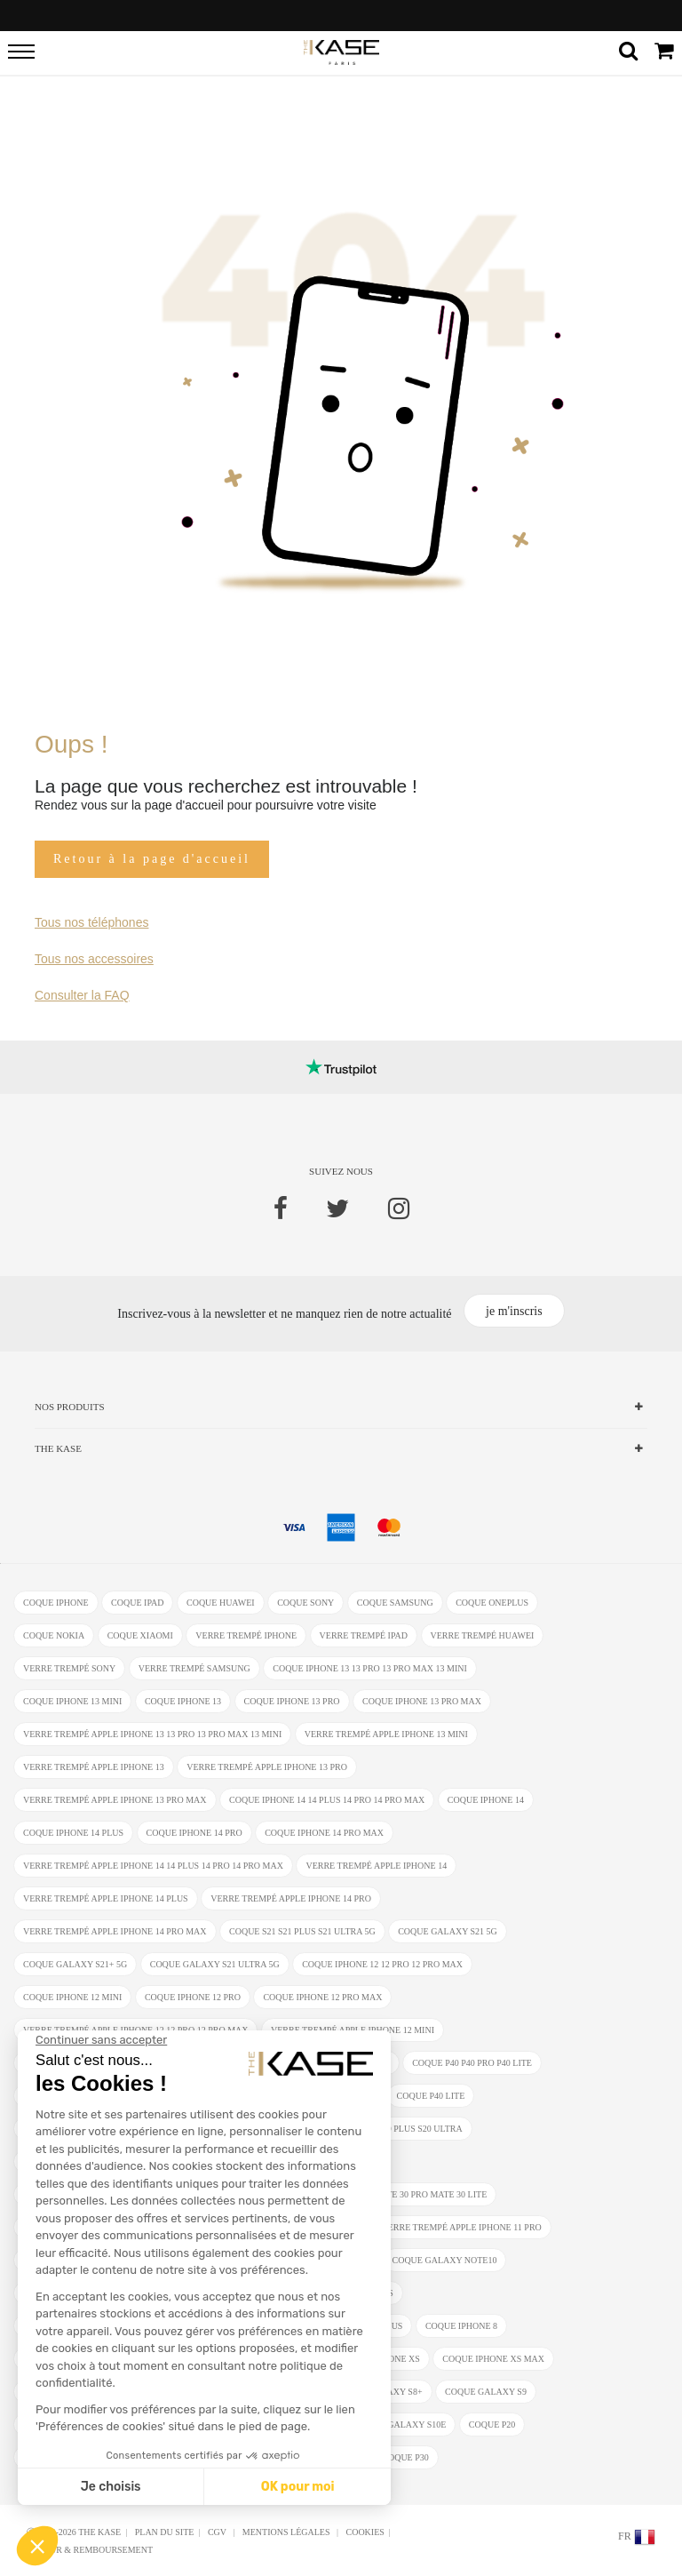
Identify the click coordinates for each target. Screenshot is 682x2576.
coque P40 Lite (431, 2096)
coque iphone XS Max (493, 2359)
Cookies (364, 2532)
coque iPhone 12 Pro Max (322, 1997)
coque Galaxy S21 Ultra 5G (215, 1964)
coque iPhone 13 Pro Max (421, 1701)
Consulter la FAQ (82, 995)
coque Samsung (395, 1602)
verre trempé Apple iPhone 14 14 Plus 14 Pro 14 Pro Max (153, 1865)
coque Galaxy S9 (486, 2392)
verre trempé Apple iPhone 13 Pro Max (115, 1800)
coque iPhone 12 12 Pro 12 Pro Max (382, 1964)
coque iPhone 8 (461, 2326)
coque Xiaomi (140, 1635)
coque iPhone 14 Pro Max (324, 1833)
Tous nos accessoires (94, 959)
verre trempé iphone (246, 1635)
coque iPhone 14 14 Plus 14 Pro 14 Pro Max (326, 1800)
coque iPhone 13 (183, 1701)
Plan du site (164, 2532)
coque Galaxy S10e (400, 2424)
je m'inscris (514, 1311)
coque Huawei (220, 1602)
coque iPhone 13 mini (72, 1701)
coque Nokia (53, 1635)
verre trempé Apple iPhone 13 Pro (266, 1767)
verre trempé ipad (364, 1635)
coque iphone (56, 1602)
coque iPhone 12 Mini (72, 1997)
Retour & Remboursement (90, 2550)
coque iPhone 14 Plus (73, 1833)
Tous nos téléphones (91, 922)
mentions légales (287, 2532)
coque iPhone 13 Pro (292, 1701)
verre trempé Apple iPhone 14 (376, 1865)
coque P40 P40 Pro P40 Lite (472, 2063)
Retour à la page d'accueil (151, 858)
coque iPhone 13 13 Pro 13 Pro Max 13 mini (370, 1668)
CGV (218, 2532)
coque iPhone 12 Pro (193, 1997)
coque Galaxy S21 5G (447, 1931)
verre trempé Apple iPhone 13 (93, 1767)
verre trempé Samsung (194, 1668)
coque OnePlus (492, 1602)
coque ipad (137, 1602)
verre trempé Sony (69, 1668)
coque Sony (305, 1602)
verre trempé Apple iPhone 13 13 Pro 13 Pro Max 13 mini (152, 1734)
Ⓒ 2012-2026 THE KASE (74, 2532)
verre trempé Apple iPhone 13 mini (386, 1734)
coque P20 (492, 2424)
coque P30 (405, 2457)
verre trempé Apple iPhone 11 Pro (461, 2227)
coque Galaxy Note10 (445, 2260)
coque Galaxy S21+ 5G (75, 1964)
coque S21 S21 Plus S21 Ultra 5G (302, 1931)
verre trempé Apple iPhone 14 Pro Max (115, 1931)
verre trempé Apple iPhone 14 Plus (105, 1898)
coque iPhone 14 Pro (194, 1833)
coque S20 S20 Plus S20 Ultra (396, 2128)
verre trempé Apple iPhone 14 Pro (290, 1898)
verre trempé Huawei (483, 1635)
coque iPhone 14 (486, 1800)
